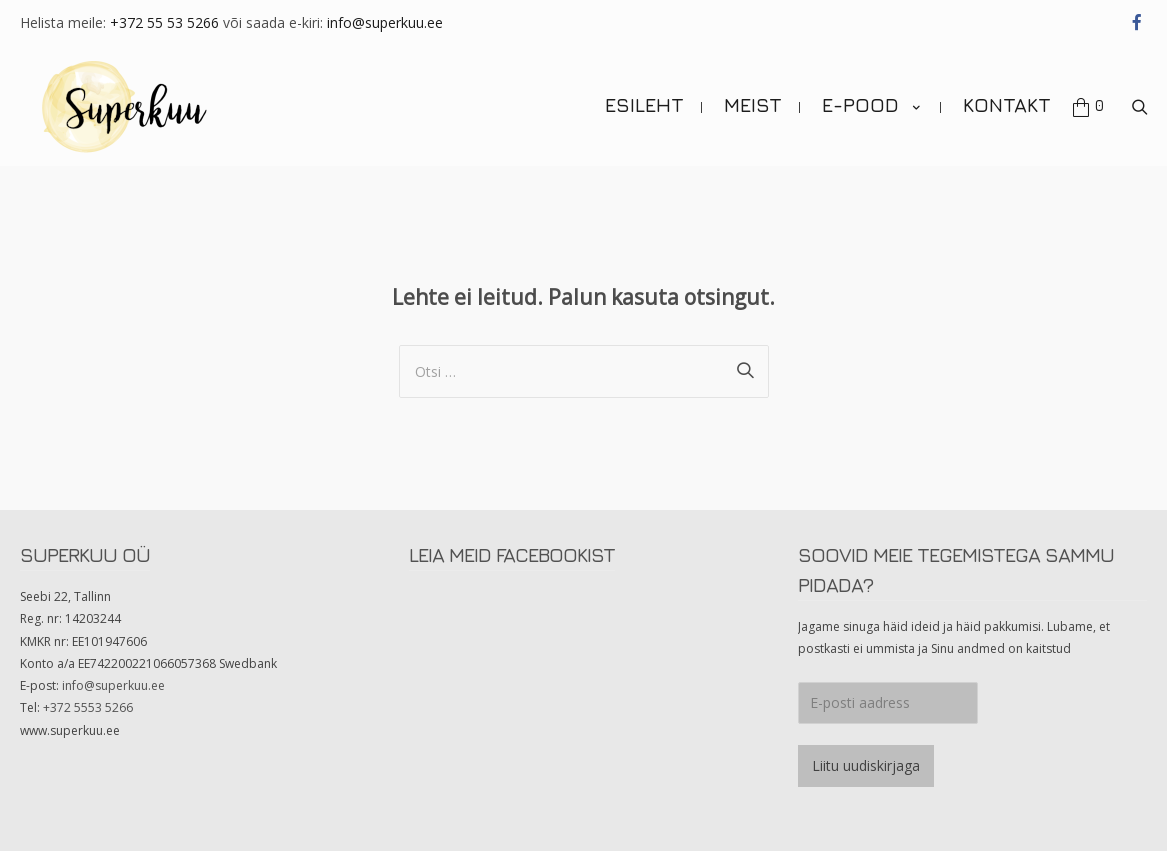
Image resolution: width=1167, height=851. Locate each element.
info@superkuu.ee (385, 22)
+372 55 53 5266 (164, 22)
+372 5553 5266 (88, 707)
